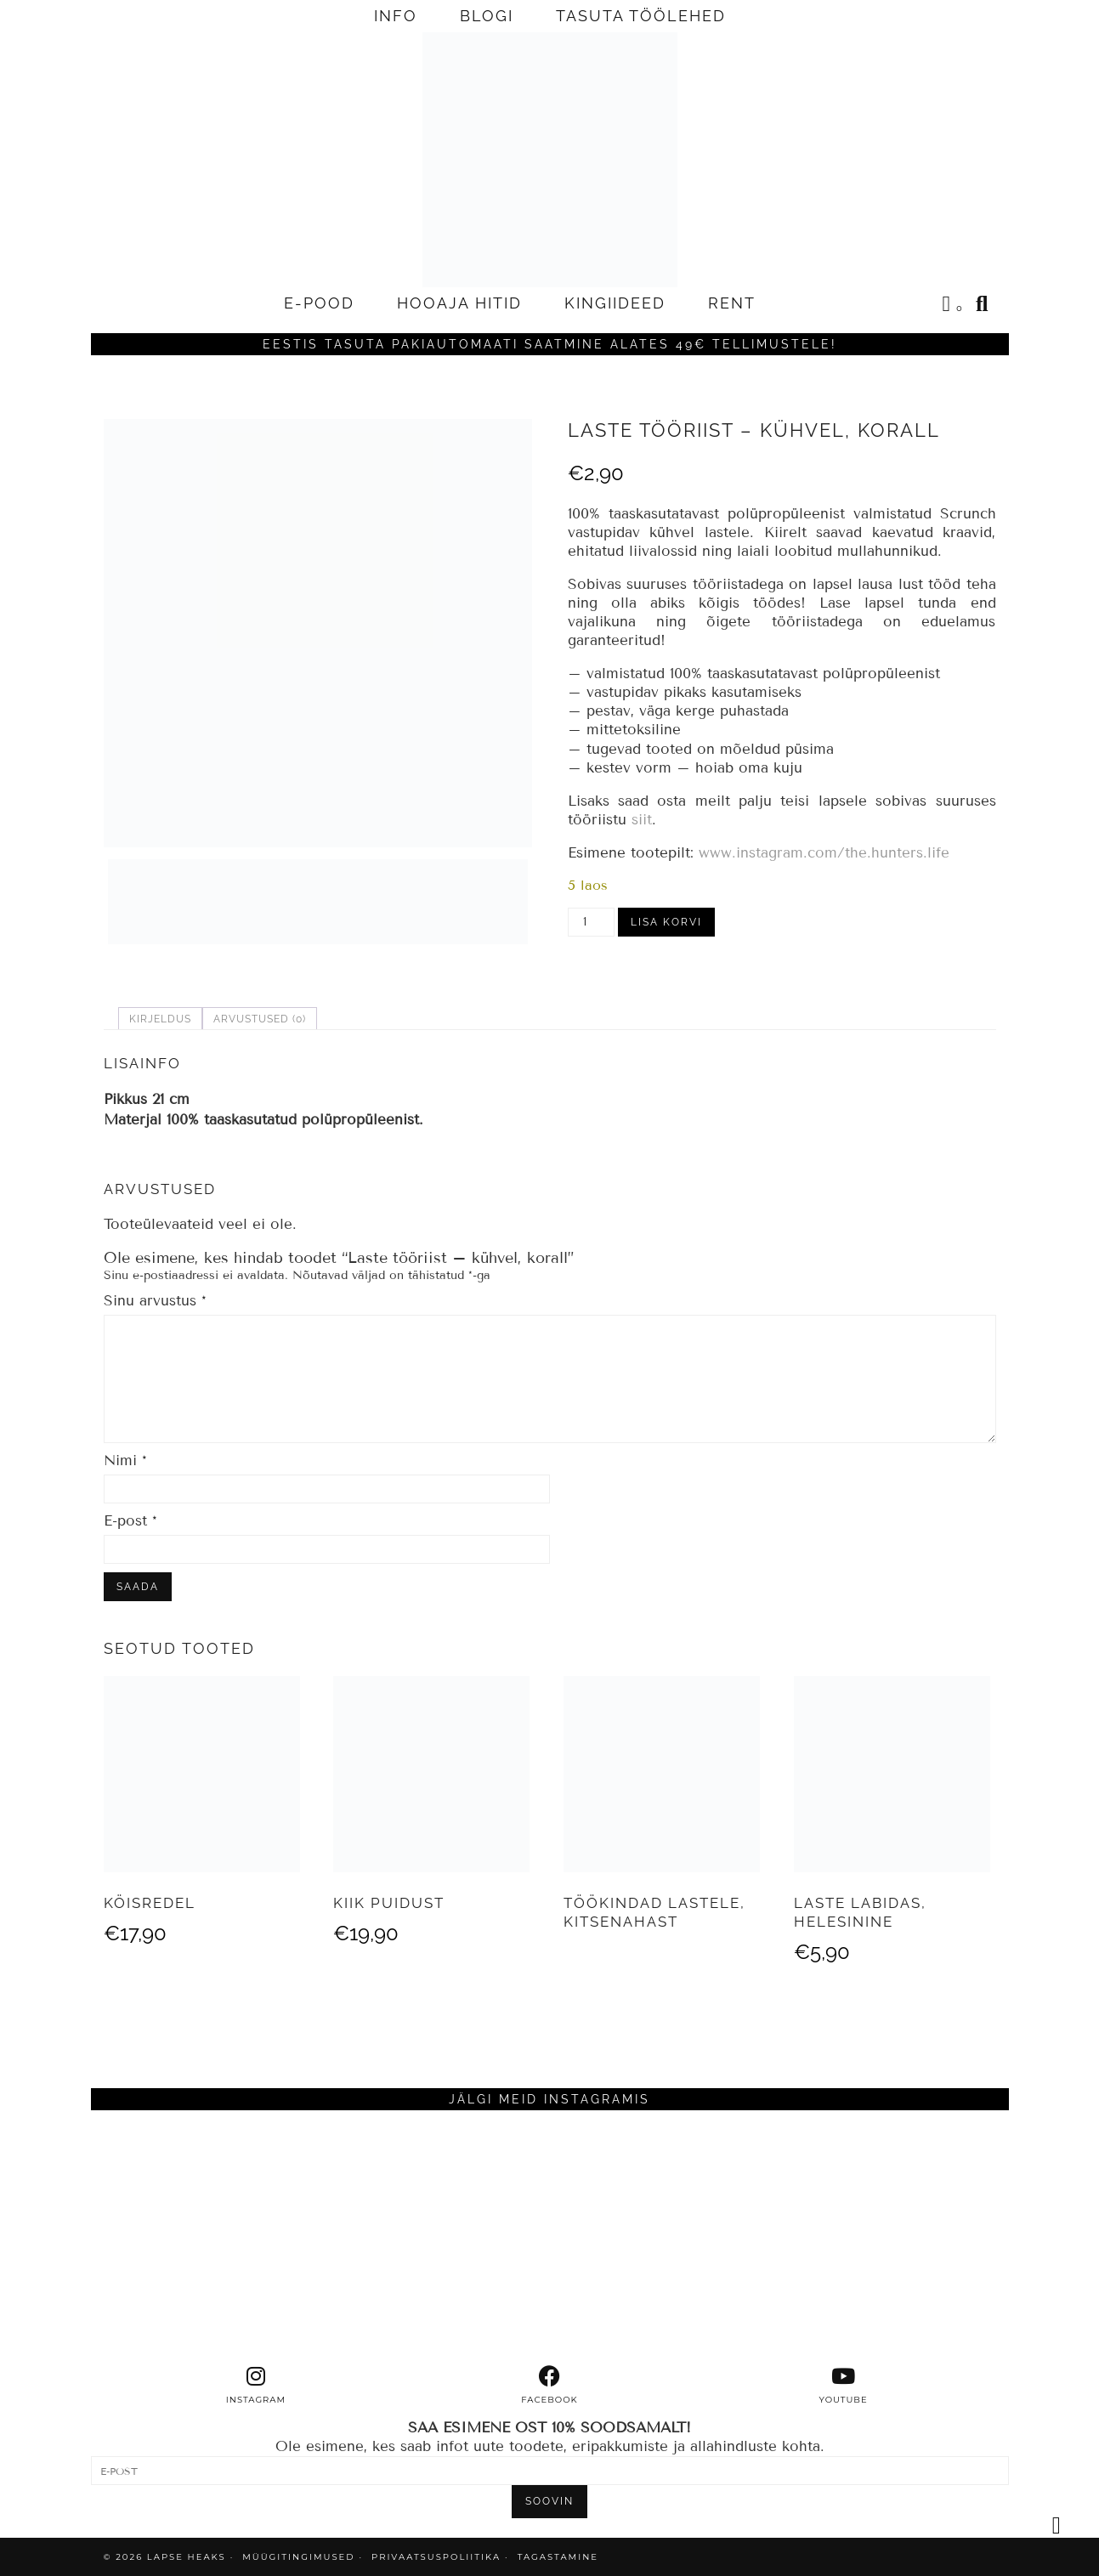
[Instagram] (205, 2237)
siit (642, 820)
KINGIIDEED (615, 303)
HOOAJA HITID (459, 303)
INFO (395, 16)
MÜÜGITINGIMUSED (298, 2556)
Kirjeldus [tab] (160, 1019)
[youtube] (843, 2386)
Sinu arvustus (155, 1301)
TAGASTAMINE (558, 2556)
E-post (130, 1521)
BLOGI (486, 16)
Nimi (125, 1460)
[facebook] (550, 2386)
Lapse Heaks (186, 2556)
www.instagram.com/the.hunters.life (824, 853)
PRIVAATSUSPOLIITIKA (436, 2556)
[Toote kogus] (591, 922)
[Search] (982, 303)
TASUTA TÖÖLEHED (641, 16)
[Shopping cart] (954, 306)
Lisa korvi (666, 922)
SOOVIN (549, 2501)
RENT (732, 303)
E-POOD (319, 303)
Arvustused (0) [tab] (259, 1019)
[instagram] (256, 2386)
